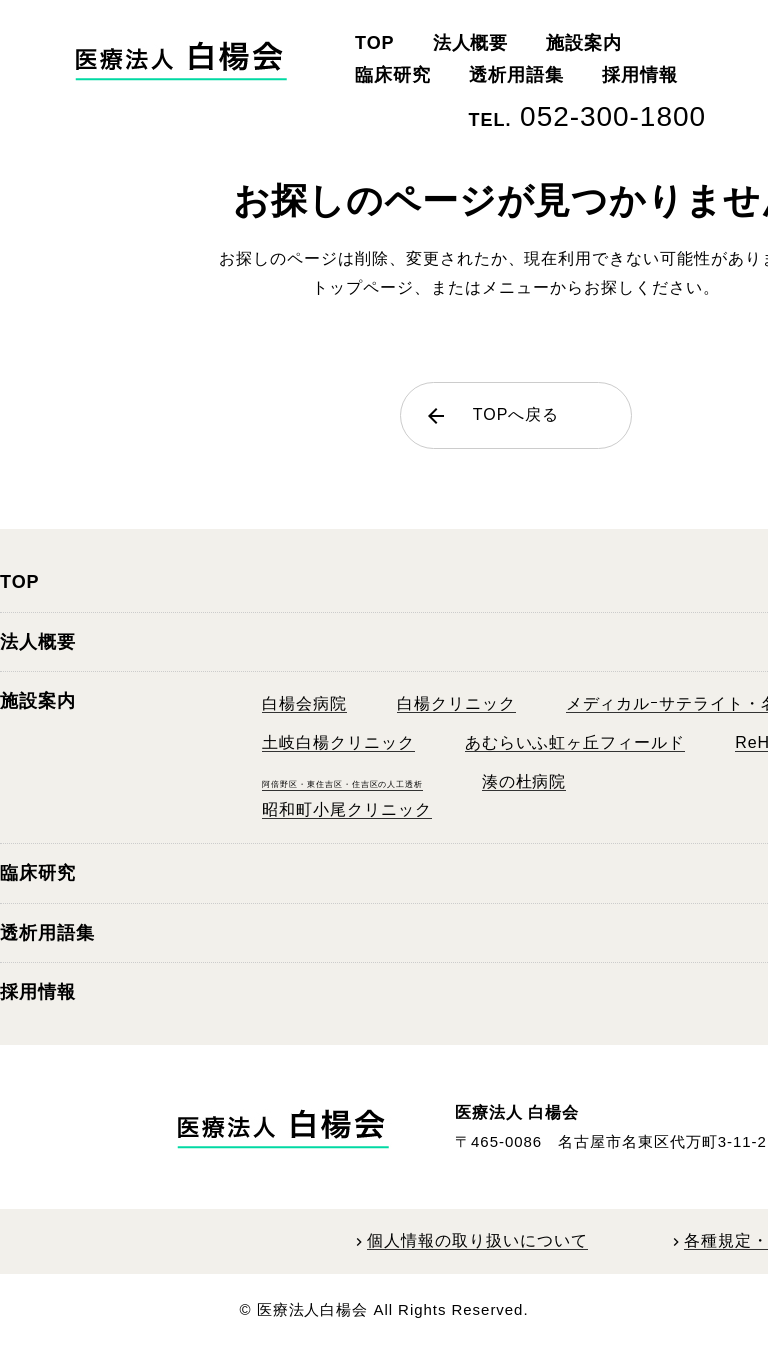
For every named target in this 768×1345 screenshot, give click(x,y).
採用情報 (640, 75)
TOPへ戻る (491, 416)
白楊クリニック (456, 703)
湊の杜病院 (524, 781)
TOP (375, 43)
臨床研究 (393, 75)
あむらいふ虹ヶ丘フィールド (575, 742)
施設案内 (584, 43)
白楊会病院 (304, 703)
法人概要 (471, 43)
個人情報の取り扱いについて (477, 1241)
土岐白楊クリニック (338, 742)
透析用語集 (516, 75)
